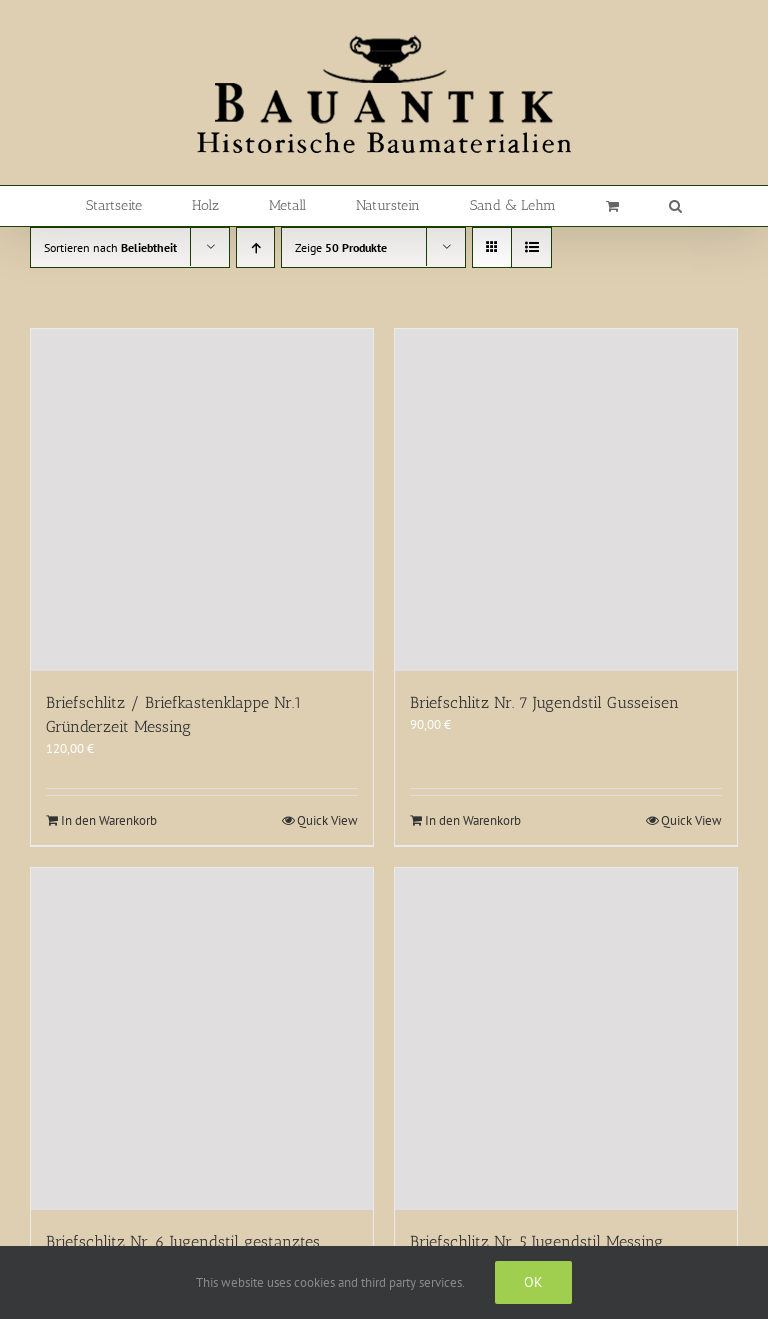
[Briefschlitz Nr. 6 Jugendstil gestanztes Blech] (202, 1039)
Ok (533, 1282)
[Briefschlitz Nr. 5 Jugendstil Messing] (566, 1039)
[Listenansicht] (531, 247)
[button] (675, 206)
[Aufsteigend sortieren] (255, 247)
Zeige (341, 247)
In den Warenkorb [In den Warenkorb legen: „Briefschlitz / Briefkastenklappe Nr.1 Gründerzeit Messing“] (109, 820)
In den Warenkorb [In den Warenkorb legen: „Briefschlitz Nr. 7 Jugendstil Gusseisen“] (473, 820)
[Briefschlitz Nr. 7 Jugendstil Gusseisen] (566, 500)
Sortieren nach (110, 247)
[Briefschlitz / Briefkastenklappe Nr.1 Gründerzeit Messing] (202, 500)
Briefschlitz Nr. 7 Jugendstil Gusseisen (544, 702)
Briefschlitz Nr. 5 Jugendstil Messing (536, 1241)
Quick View (327, 820)
